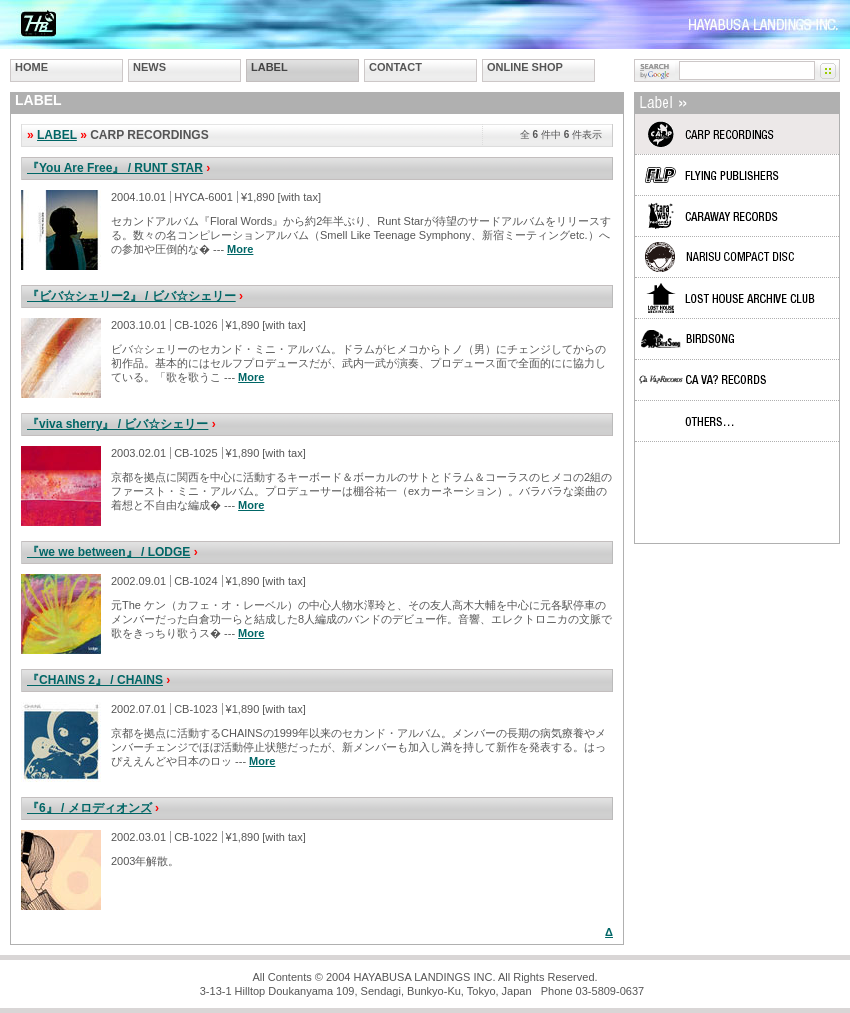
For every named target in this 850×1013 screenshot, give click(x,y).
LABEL (269, 67)
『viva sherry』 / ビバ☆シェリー (117, 424)
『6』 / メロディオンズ (89, 808)
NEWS (149, 67)
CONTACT (395, 67)
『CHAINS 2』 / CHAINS (95, 680)
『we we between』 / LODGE (108, 552)
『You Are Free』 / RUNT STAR (115, 168)
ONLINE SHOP (525, 67)
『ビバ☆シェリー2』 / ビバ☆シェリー (131, 296)
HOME (31, 67)
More (240, 249)
